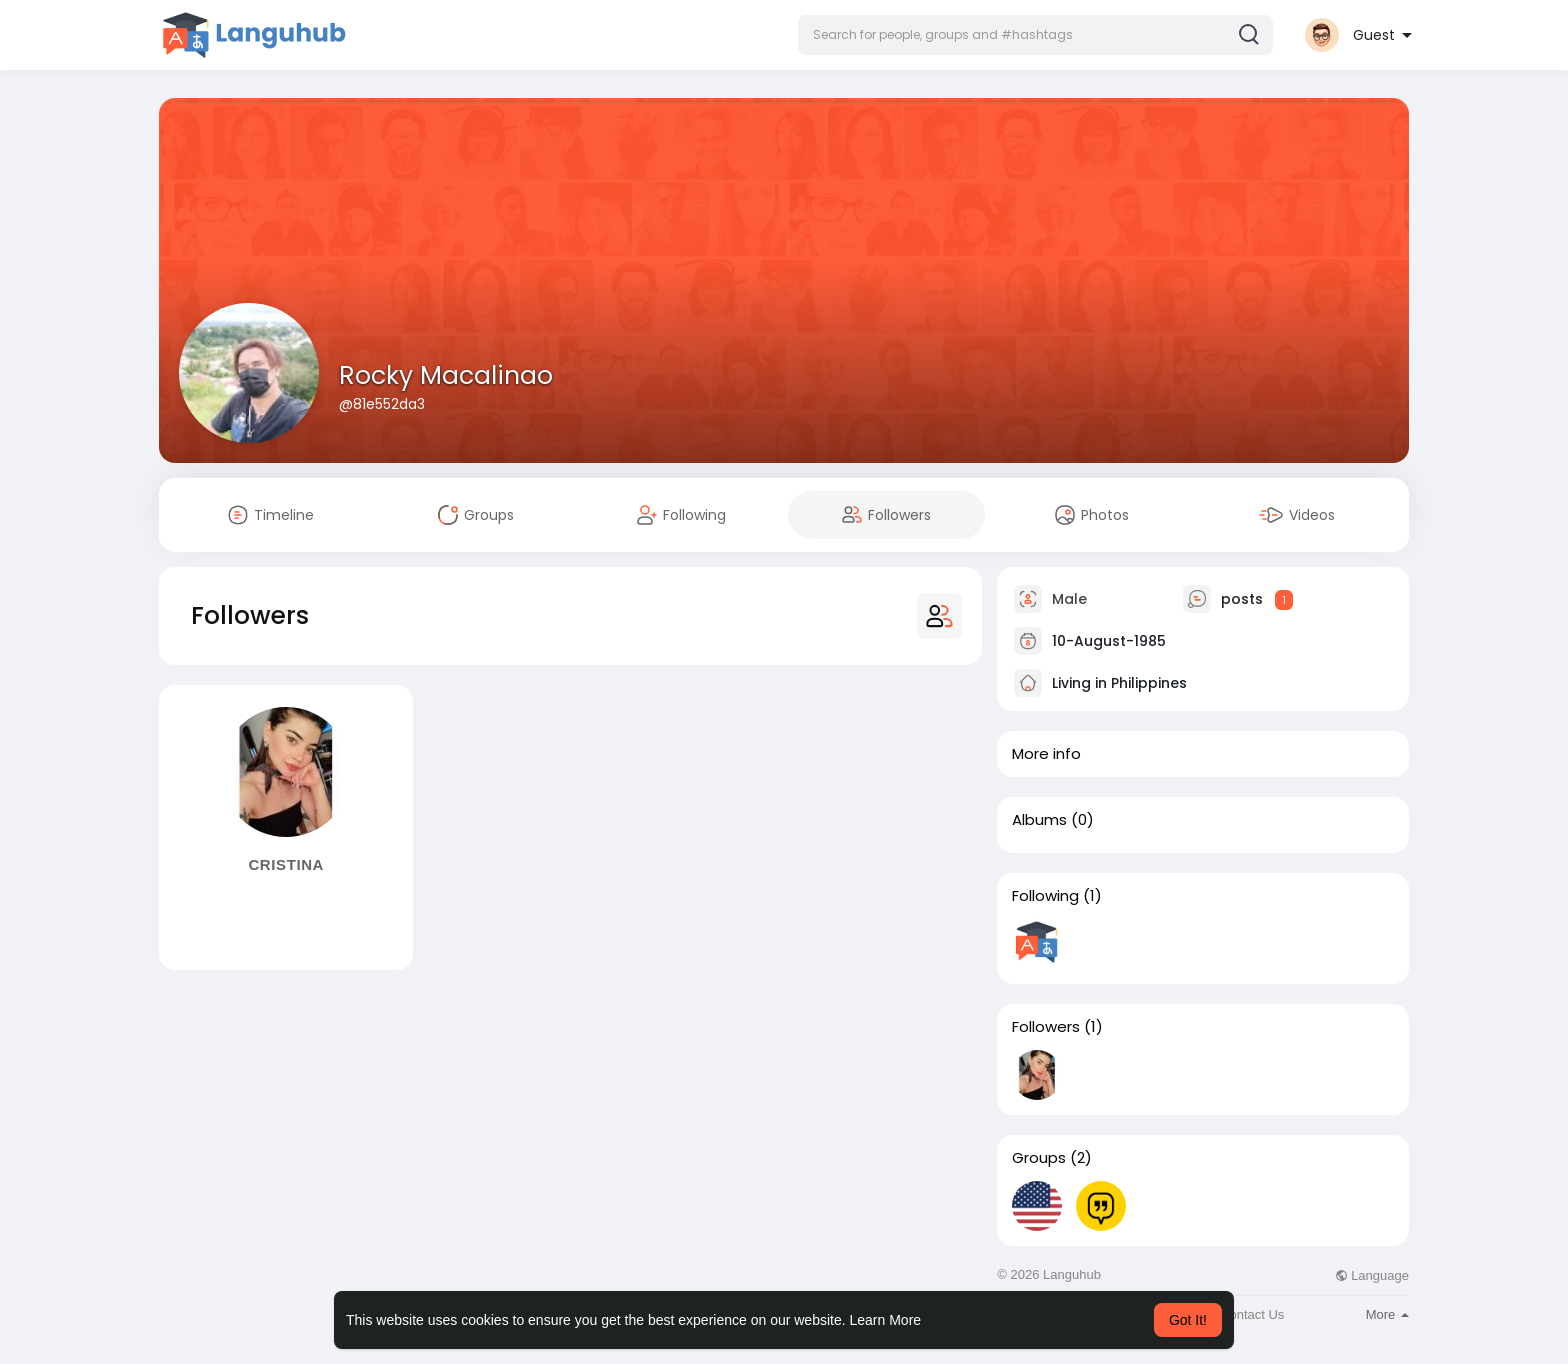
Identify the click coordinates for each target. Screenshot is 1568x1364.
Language (1372, 1275)
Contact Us (1252, 1314)
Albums (1039, 820)
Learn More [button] (886, 1320)
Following (1045, 896)
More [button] (1387, 1314)
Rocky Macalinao (446, 375)
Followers (1046, 1027)
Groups (1039, 1158)
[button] (1035, 35)
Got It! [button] (1188, 1320)
